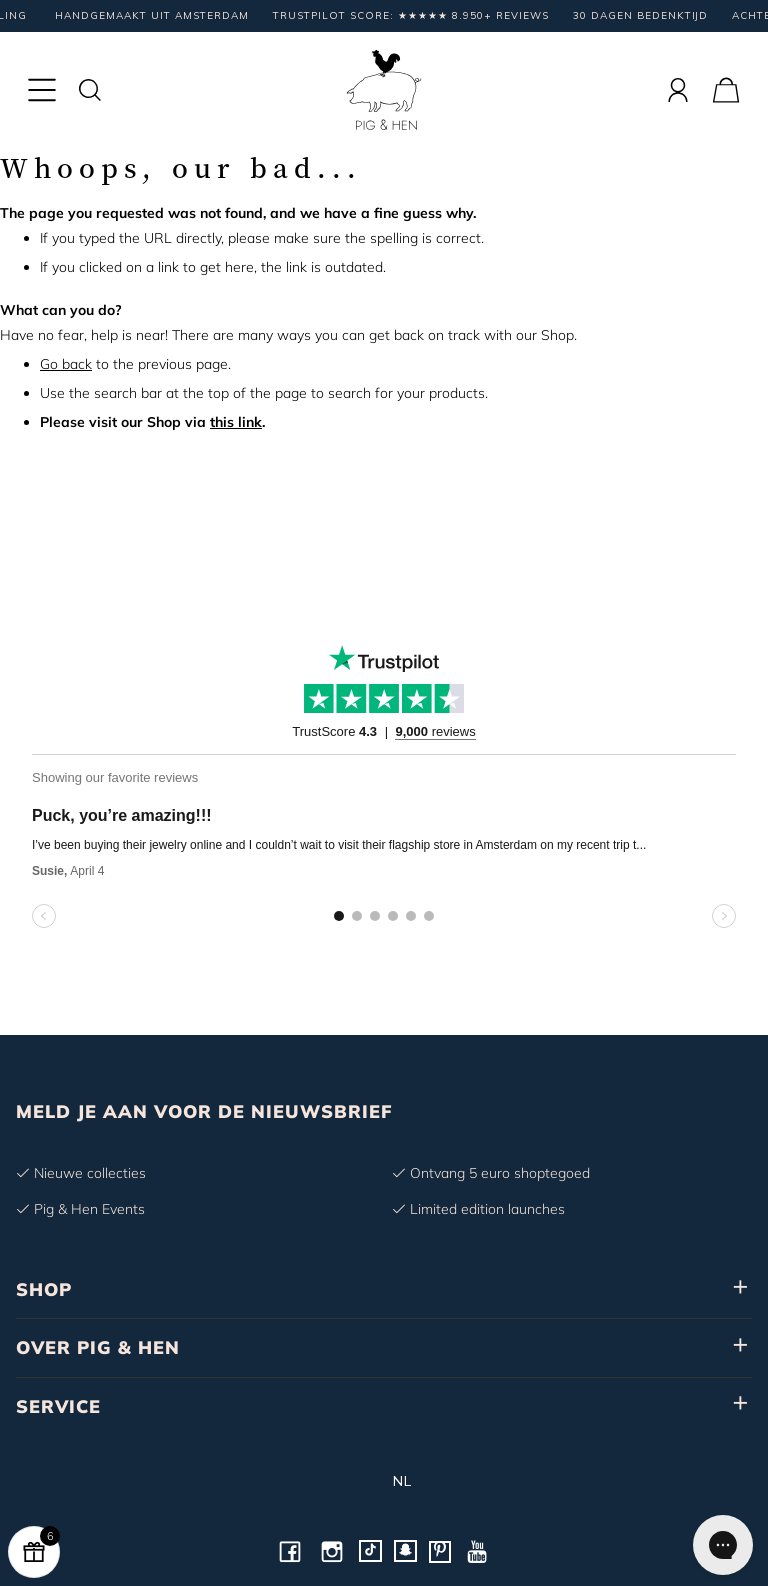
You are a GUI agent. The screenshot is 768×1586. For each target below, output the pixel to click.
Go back (66, 364)
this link (236, 422)
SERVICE (58, 1406)
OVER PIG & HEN (98, 1347)
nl (384, 1481)
